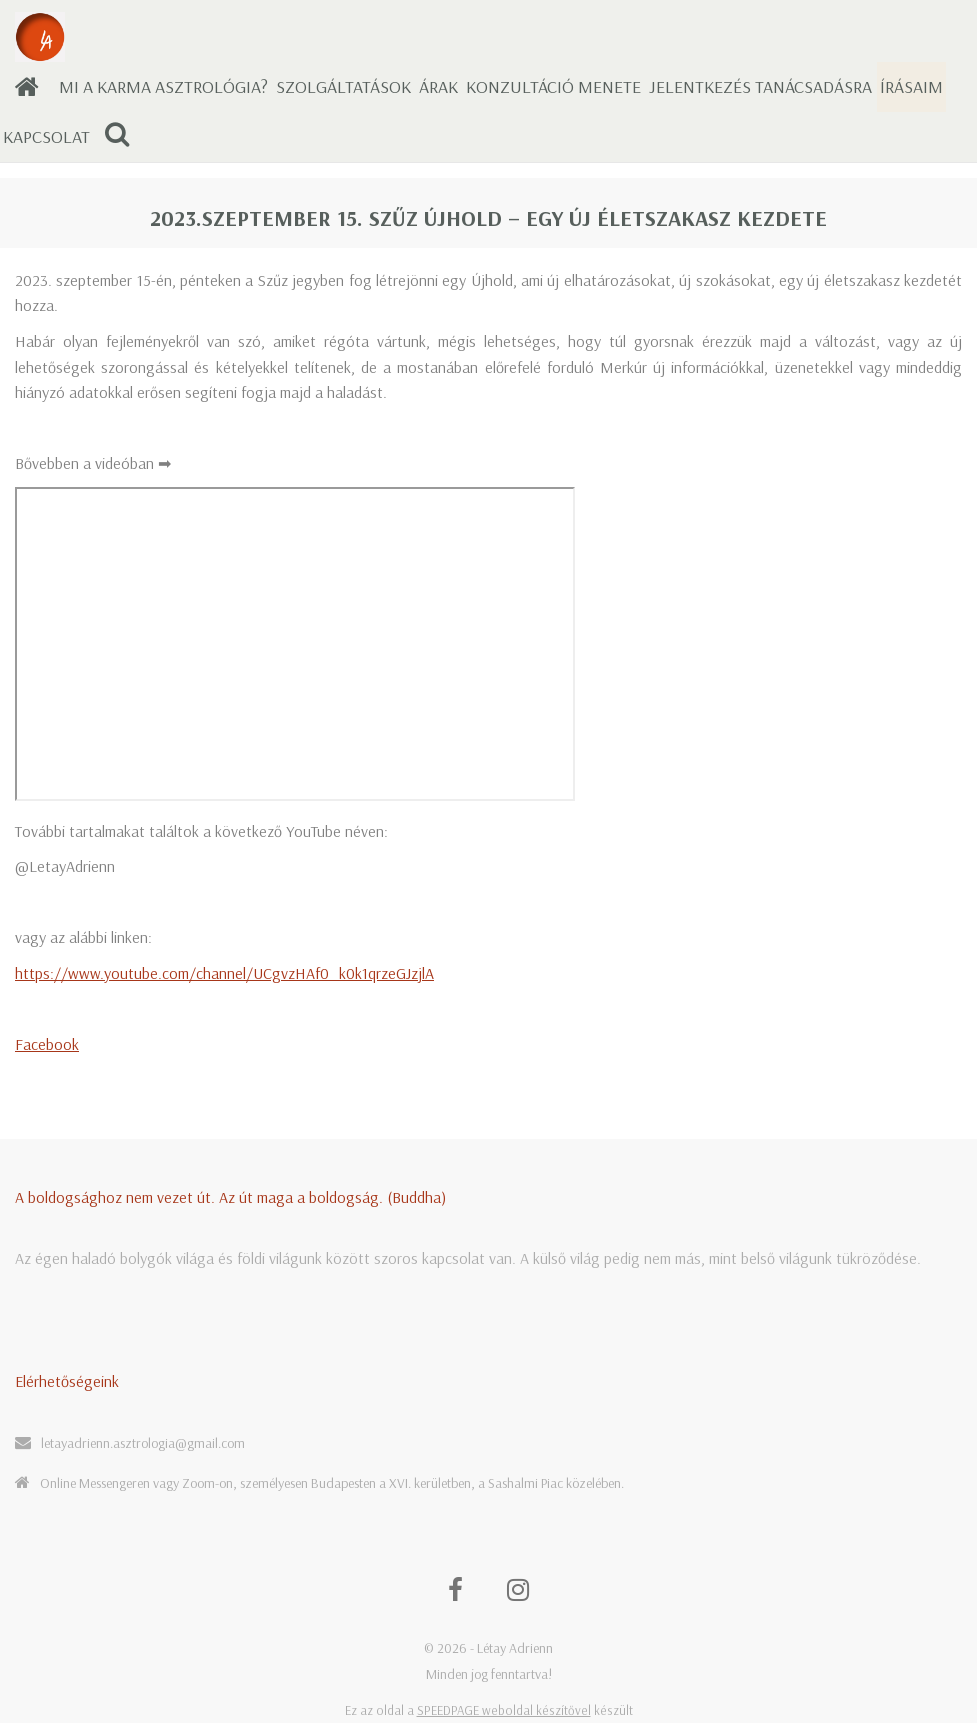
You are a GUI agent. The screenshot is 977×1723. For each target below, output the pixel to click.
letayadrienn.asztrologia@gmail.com (143, 1443)
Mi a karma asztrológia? (163, 86)
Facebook (47, 1044)
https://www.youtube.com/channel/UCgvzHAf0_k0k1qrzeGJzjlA (224, 973)
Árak (438, 86)
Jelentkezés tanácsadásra (760, 86)
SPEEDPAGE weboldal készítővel (504, 1710)
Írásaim (911, 86)
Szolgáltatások (343, 86)
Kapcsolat (46, 136)
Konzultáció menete (553, 86)
